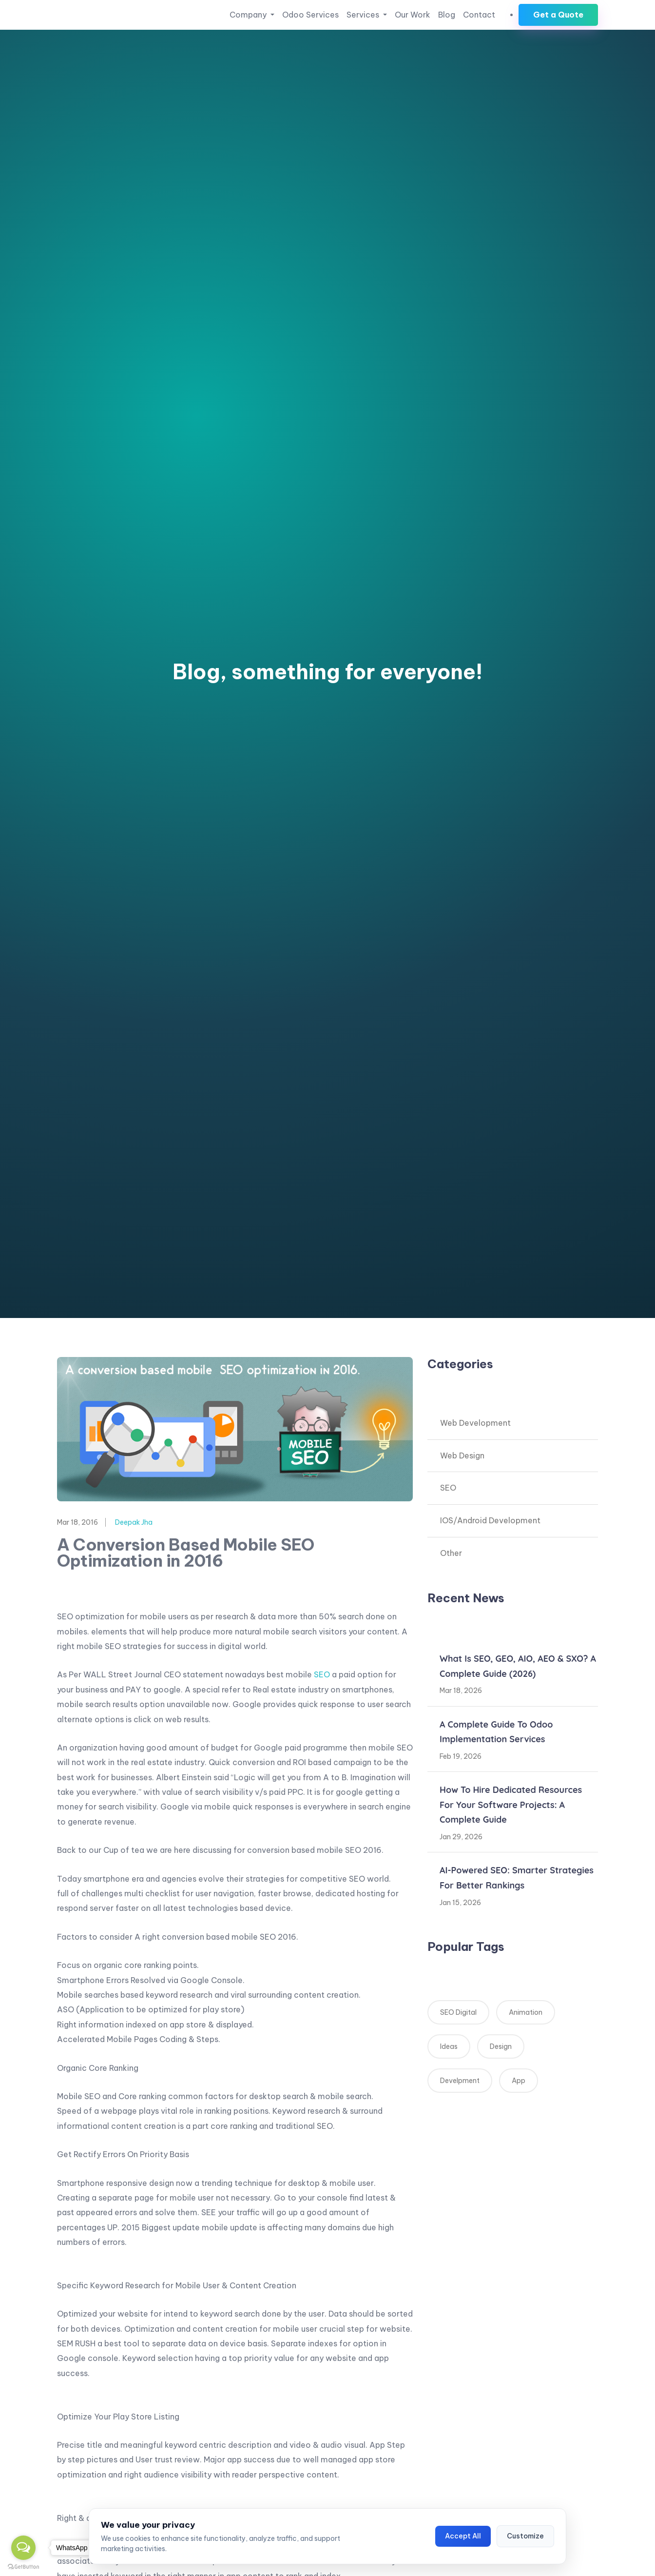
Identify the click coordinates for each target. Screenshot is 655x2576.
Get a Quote (558, 15)
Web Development (475, 1423)
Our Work (412, 15)
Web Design (462, 1455)
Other (451, 1553)
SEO (322, 1674)
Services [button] (364, 15)
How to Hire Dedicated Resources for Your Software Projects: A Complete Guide (511, 1804)
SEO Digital (458, 2012)
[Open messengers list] (23, 2548)
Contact (479, 15)
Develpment (460, 2080)
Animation (525, 2012)
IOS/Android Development (490, 1520)
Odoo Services (310, 15)
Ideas (449, 2046)
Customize (525, 2536)
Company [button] (249, 15)
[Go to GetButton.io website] (23, 2566)
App (518, 2080)
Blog (446, 15)
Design (501, 2046)
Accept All (463, 2536)
